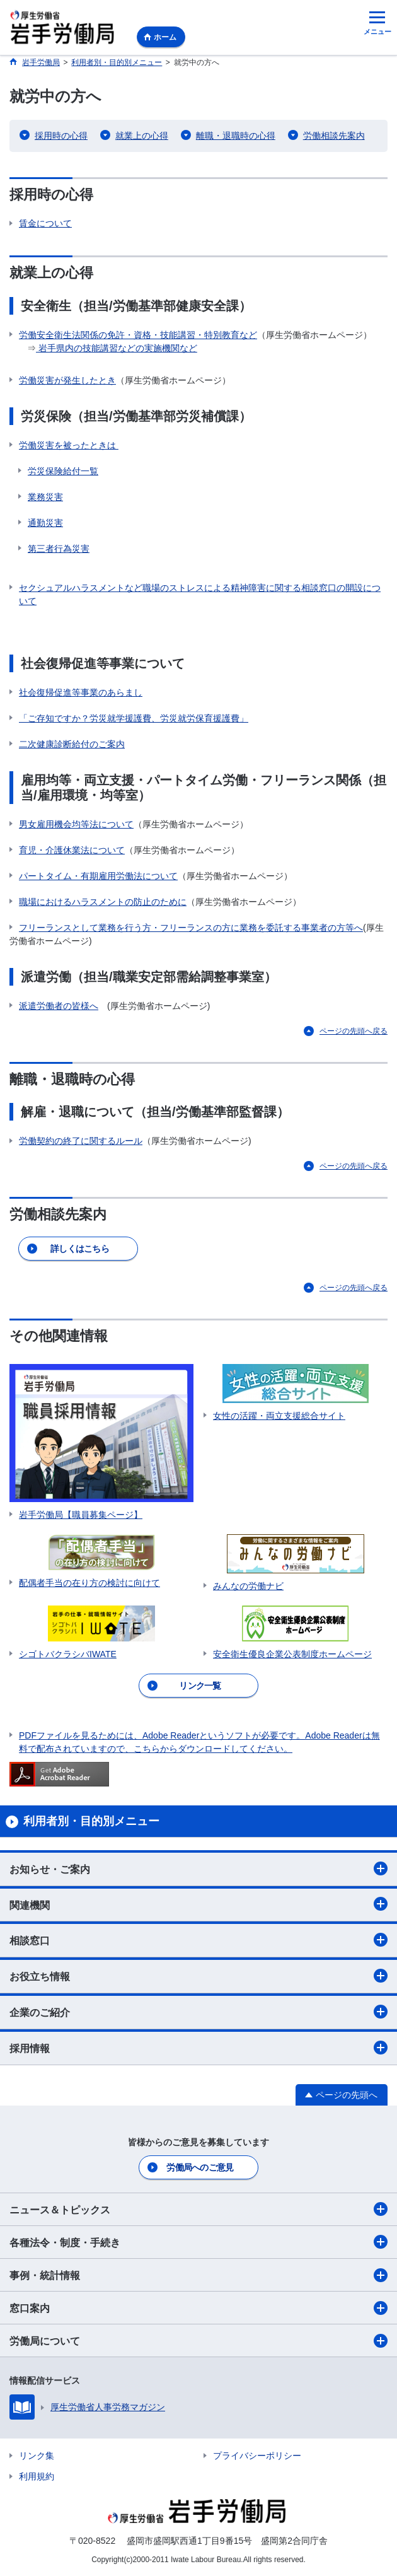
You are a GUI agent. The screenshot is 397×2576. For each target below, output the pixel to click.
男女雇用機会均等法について (76, 824)
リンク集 (36, 2456)
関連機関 (198, 1904)
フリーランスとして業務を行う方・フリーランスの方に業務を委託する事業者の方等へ (191, 928)
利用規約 (36, 2476)
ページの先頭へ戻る (353, 1031)
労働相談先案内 (334, 136)
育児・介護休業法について (72, 850)
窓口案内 (198, 2308)
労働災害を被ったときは (68, 445)
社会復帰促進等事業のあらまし (80, 692)
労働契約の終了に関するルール (80, 1141)
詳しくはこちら (79, 1249)
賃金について (45, 223)
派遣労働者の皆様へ (58, 1006)
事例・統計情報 (198, 2275)
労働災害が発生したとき (67, 380)
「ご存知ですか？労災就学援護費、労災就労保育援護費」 (133, 718)
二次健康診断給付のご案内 (72, 744)
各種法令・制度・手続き (198, 2242)
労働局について (198, 2341)
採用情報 (198, 2047)
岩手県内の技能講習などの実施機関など (116, 348)
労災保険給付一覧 (63, 471)
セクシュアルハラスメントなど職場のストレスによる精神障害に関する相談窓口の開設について (200, 594)
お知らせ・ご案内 (198, 1868)
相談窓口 (198, 1940)
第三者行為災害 (58, 549)
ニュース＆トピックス (198, 2209)
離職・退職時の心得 (235, 136)
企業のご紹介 (198, 2012)
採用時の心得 (61, 136)
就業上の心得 (141, 136)
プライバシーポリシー (257, 2456)
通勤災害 (45, 523)
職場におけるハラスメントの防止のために (103, 902)
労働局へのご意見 (199, 2167)
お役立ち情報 (198, 1976)
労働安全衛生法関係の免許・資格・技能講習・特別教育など (138, 335)
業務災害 (45, 497)
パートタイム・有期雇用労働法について (98, 876)
